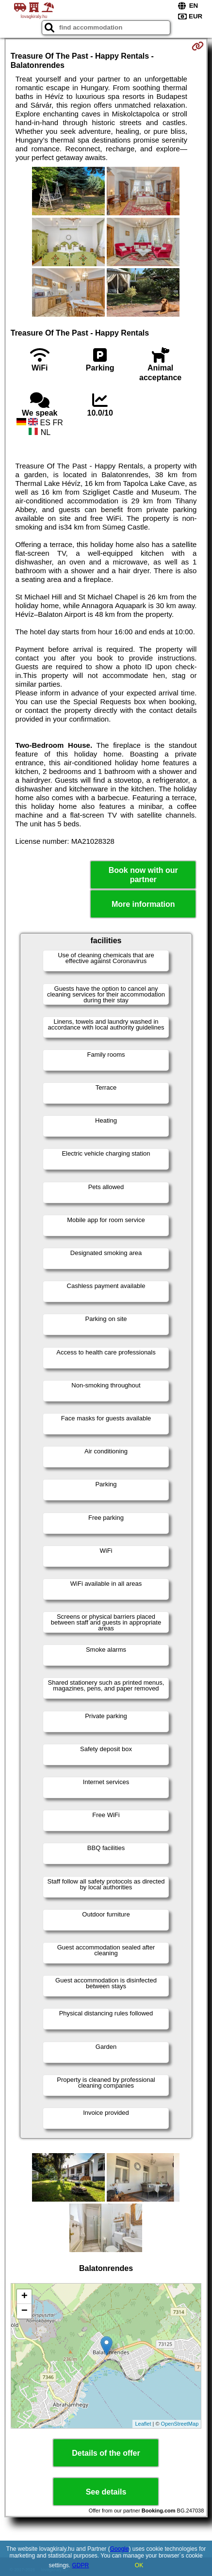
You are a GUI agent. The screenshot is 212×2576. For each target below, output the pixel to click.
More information (143, 904)
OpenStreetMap (180, 2424)
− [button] (24, 2311)
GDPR (80, 2565)
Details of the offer (106, 2453)
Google (119, 2548)
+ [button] (24, 2296)
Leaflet (143, 2424)
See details (106, 2492)
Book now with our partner (143, 875)
